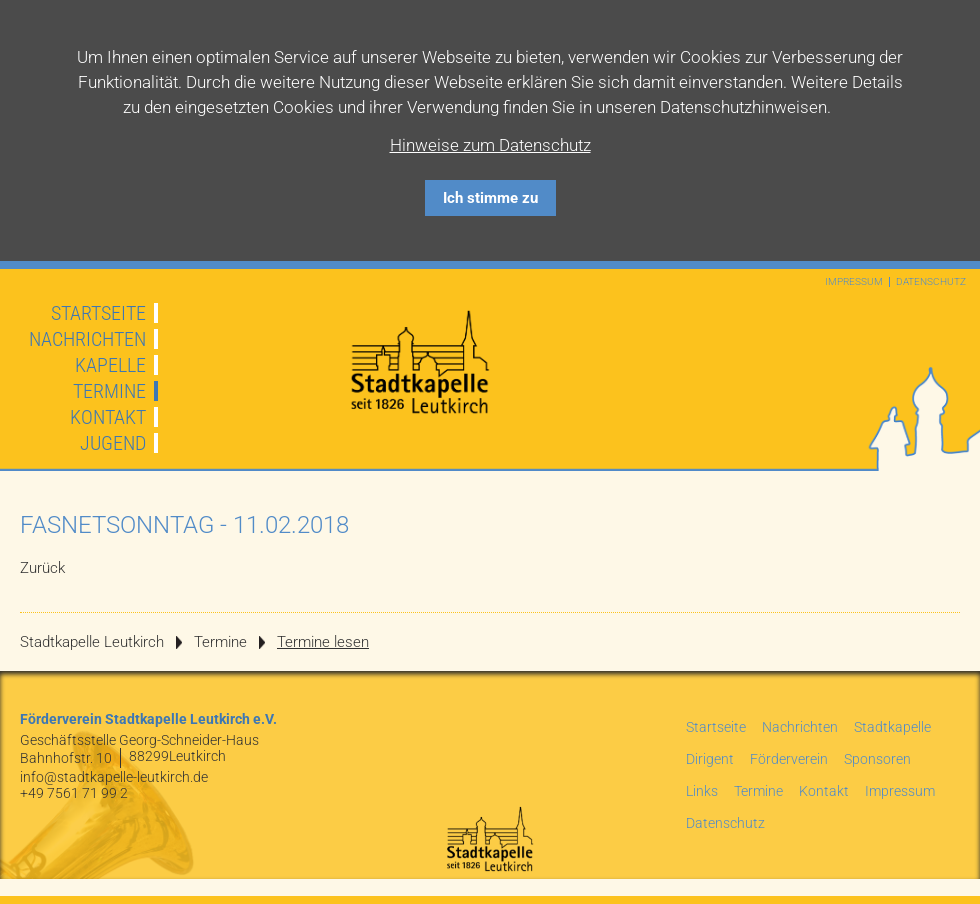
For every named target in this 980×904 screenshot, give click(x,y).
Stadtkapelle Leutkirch (92, 642)
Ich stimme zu (490, 198)
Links (702, 791)
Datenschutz (931, 282)
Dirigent (710, 759)
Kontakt (108, 417)
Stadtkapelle (892, 727)
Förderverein (789, 759)
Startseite (98, 313)
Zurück (42, 568)
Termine (109, 391)
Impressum (854, 282)
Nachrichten (87, 339)
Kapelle (110, 365)
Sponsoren (877, 759)
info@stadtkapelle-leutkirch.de (114, 777)
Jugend (113, 443)
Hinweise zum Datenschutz (490, 145)
